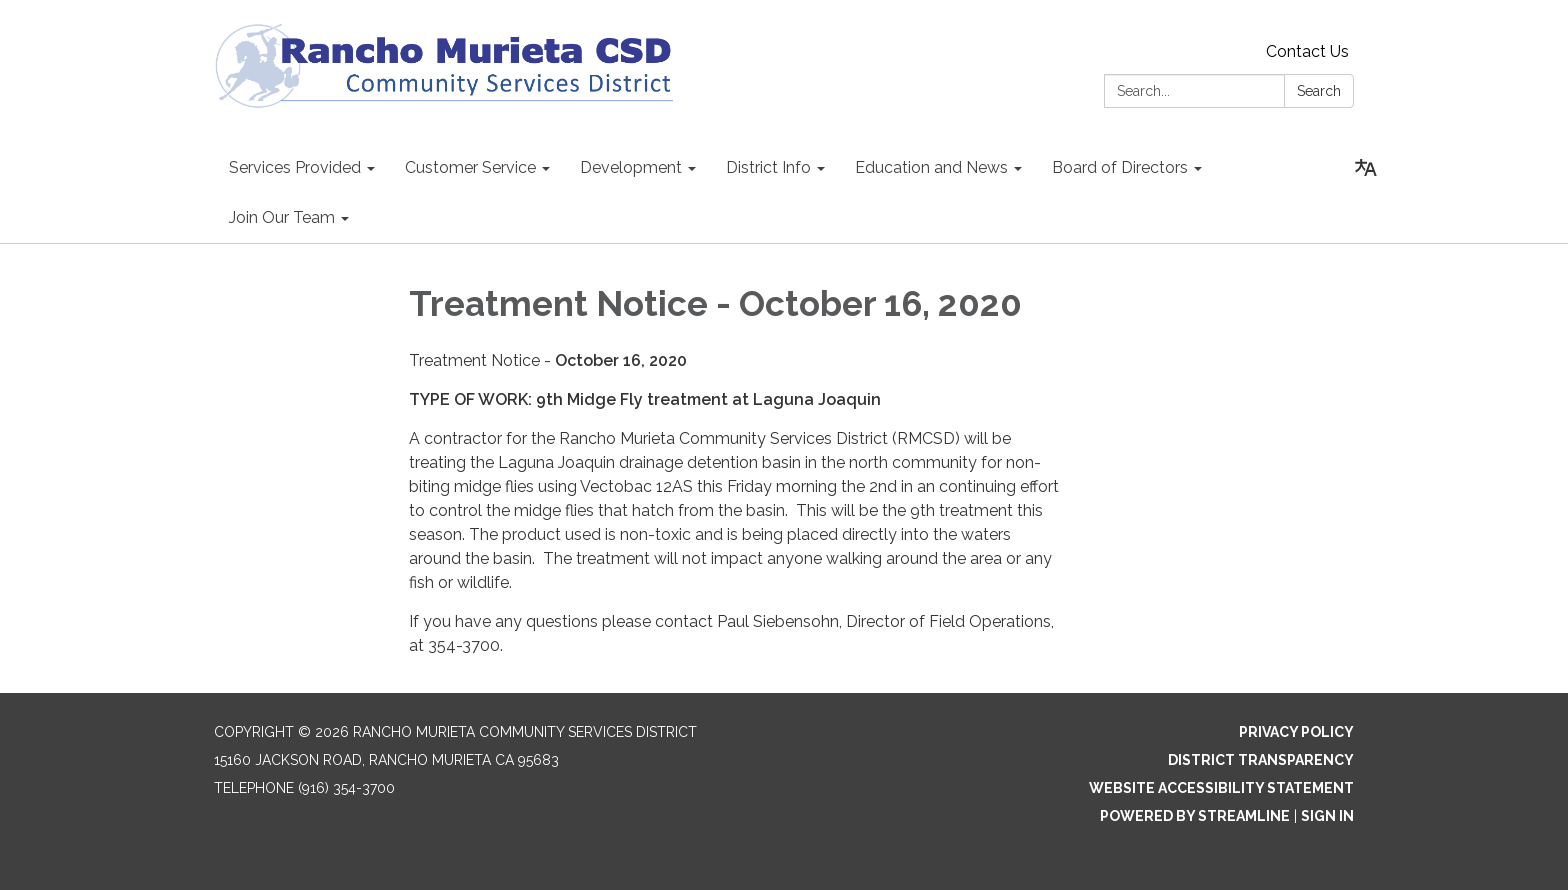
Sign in (1327, 816)
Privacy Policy (1296, 732)
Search (1319, 91)
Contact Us (1307, 51)
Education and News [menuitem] (931, 167)
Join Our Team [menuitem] (282, 217)
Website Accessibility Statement (1221, 788)
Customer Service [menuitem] (470, 167)
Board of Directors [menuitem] (1120, 167)
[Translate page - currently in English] (1366, 168)
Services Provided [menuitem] (295, 167)
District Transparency (1261, 760)
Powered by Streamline (1195, 816)
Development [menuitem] (631, 167)
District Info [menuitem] (768, 167)
